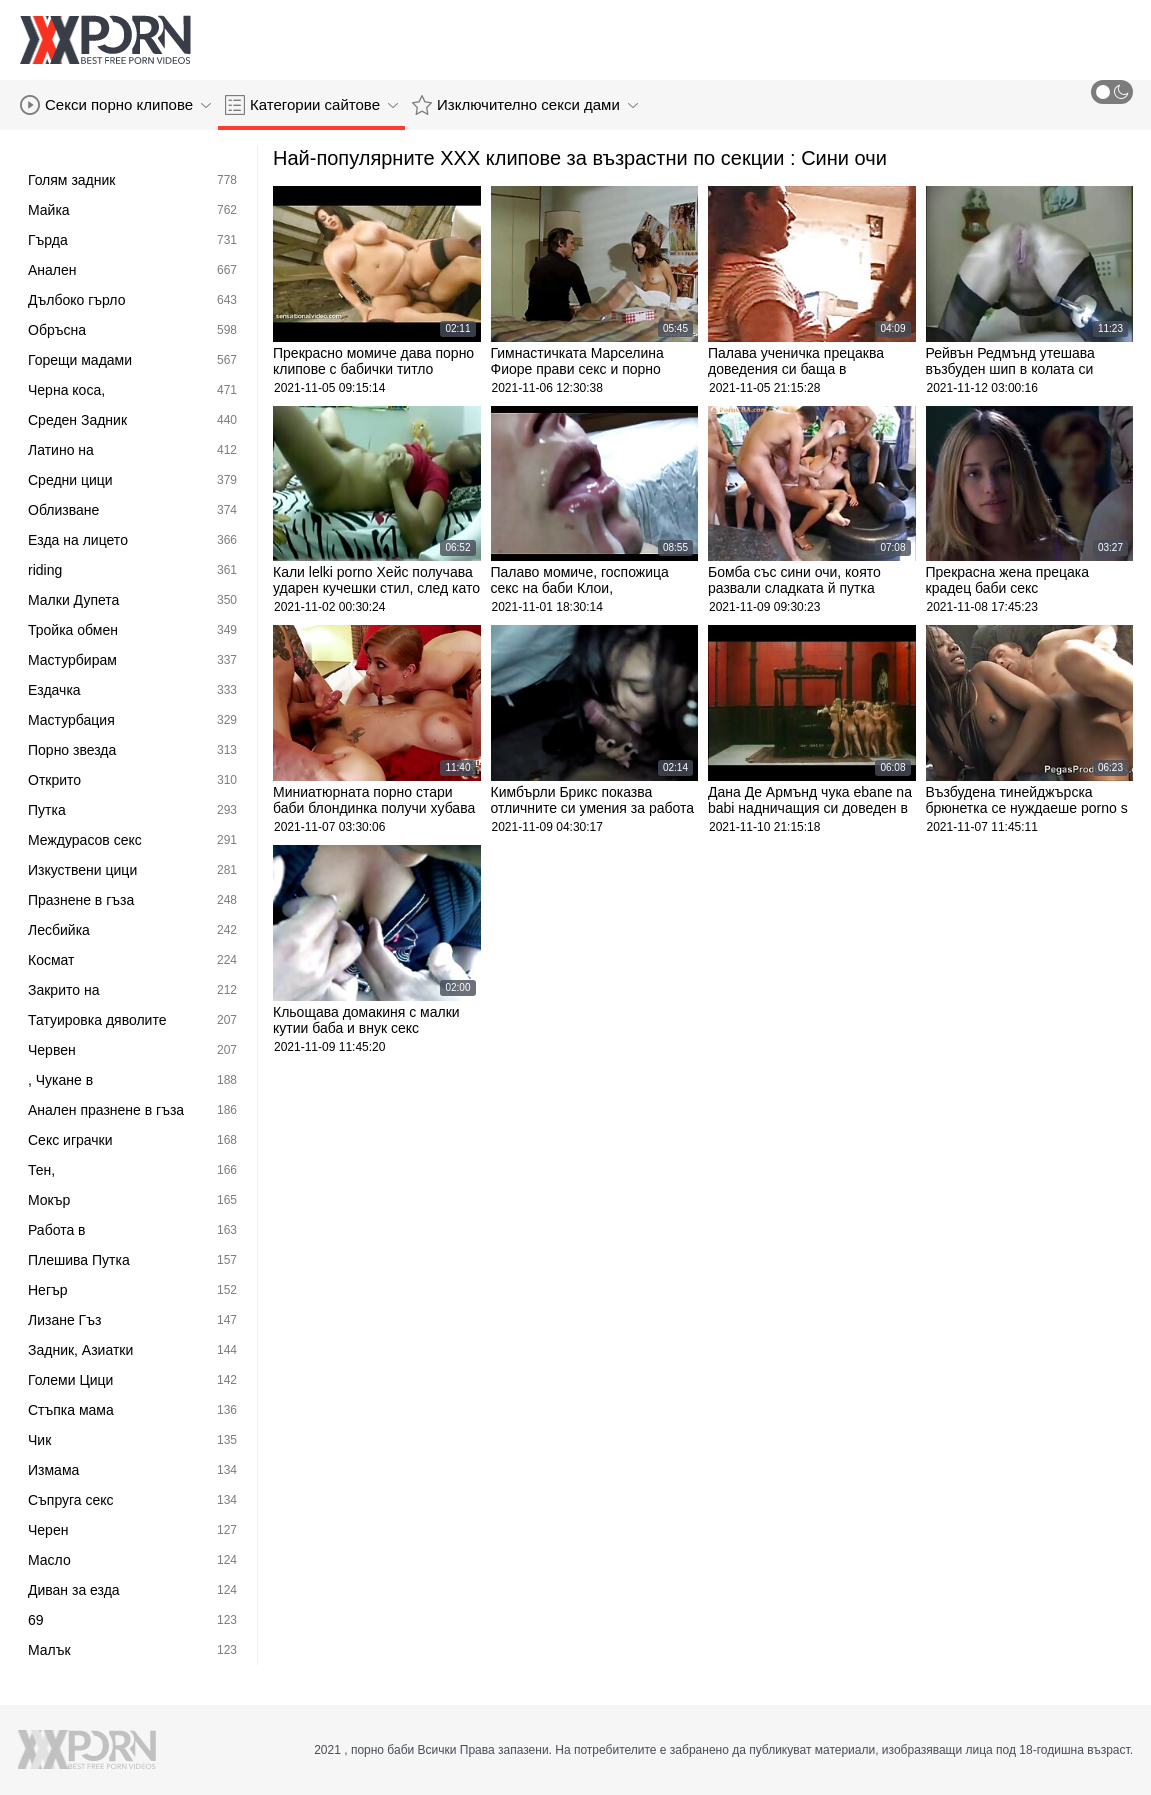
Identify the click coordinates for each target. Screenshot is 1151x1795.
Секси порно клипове (115, 105)
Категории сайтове (311, 105)
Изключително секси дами (525, 105)
